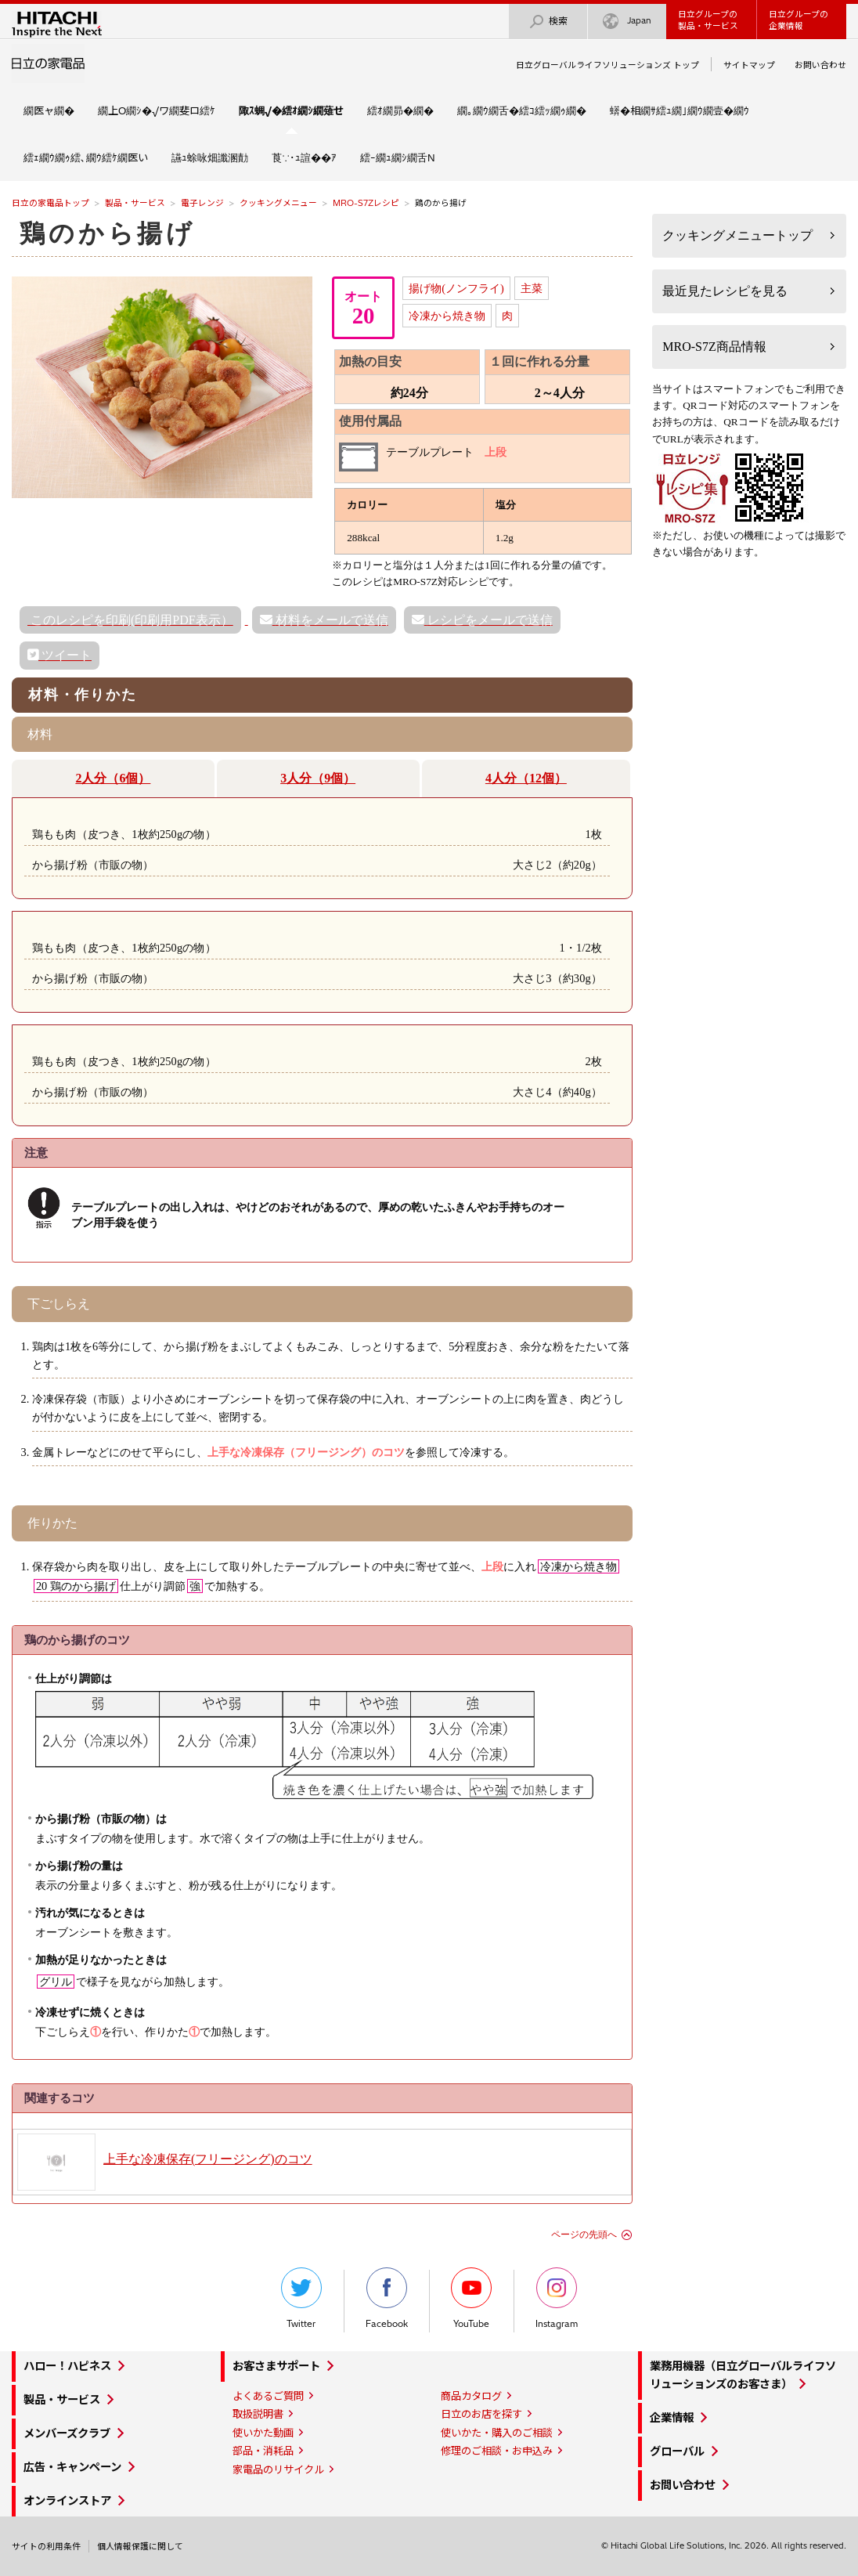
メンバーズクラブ (66, 2433)
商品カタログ (471, 2396)
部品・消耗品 (263, 2450)
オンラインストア (67, 2501)
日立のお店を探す (481, 2414)
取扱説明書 (258, 2414)
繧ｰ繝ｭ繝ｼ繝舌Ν (397, 157)
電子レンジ (202, 202)
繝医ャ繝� (48, 110)
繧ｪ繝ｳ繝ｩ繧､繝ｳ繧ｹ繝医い (85, 157)
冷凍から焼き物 (447, 315)
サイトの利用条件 (46, 2546)
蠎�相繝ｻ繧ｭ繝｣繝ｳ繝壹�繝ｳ (679, 110)
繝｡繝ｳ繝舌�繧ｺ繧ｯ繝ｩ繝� (521, 110)
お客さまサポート (276, 2366)
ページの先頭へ (584, 2234)
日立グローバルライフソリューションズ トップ (607, 65)
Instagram (556, 2298)
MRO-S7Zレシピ (366, 202)
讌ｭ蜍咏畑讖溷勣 (209, 157)
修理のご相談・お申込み (497, 2450)
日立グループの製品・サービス (708, 20)
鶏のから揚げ (108, 233)
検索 (548, 21)
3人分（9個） (317, 778)
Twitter (301, 2298)
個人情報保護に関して (140, 2546)
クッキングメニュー (278, 202)
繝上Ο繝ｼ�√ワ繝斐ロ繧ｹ (156, 110)
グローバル (677, 2451)
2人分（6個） (112, 778)
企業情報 (672, 2418)
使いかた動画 (263, 2432)
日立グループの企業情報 (798, 20)
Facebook (387, 2298)
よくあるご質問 (268, 2396)
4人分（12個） (526, 778)
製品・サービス (135, 202)
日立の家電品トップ (50, 202)
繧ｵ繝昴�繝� (400, 110)
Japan (627, 21)
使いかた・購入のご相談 (497, 2432)
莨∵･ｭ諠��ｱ (304, 157)
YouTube (471, 2298)
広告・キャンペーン (72, 2467)
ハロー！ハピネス (67, 2366)
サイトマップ (749, 65)
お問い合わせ (820, 65)
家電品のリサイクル (278, 2469)
